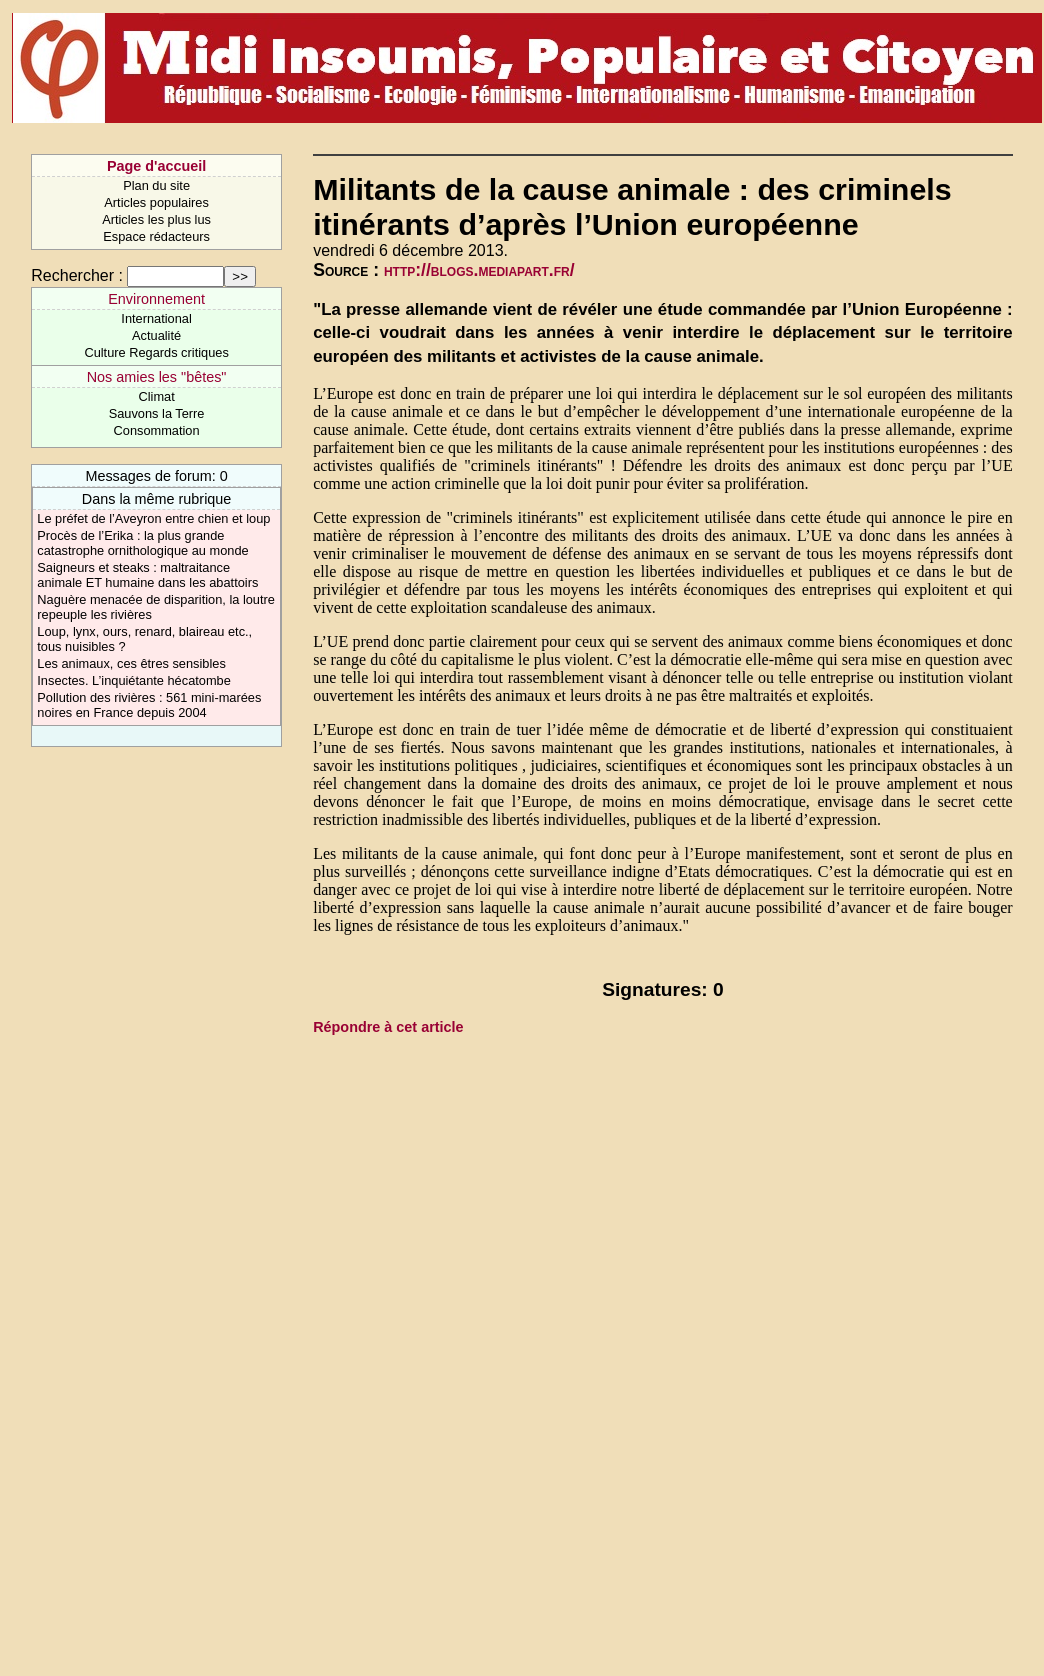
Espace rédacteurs (156, 236)
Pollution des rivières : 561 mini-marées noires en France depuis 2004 (149, 705)
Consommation (157, 430)
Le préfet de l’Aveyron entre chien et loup (153, 518)
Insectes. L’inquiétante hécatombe (134, 680)
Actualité (156, 335)
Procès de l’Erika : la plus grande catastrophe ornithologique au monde (142, 543)
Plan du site (156, 185)
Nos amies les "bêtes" (157, 377)
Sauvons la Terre (157, 413)
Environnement (156, 299)
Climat (156, 396)
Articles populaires (156, 202)
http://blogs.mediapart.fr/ (479, 270)
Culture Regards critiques (156, 352)
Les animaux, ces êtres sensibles (131, 663)
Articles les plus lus (156, 219)
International (156, 318)
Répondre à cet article (388, 1027)
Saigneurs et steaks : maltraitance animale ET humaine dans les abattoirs (147, 575)
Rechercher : (77, 275)
